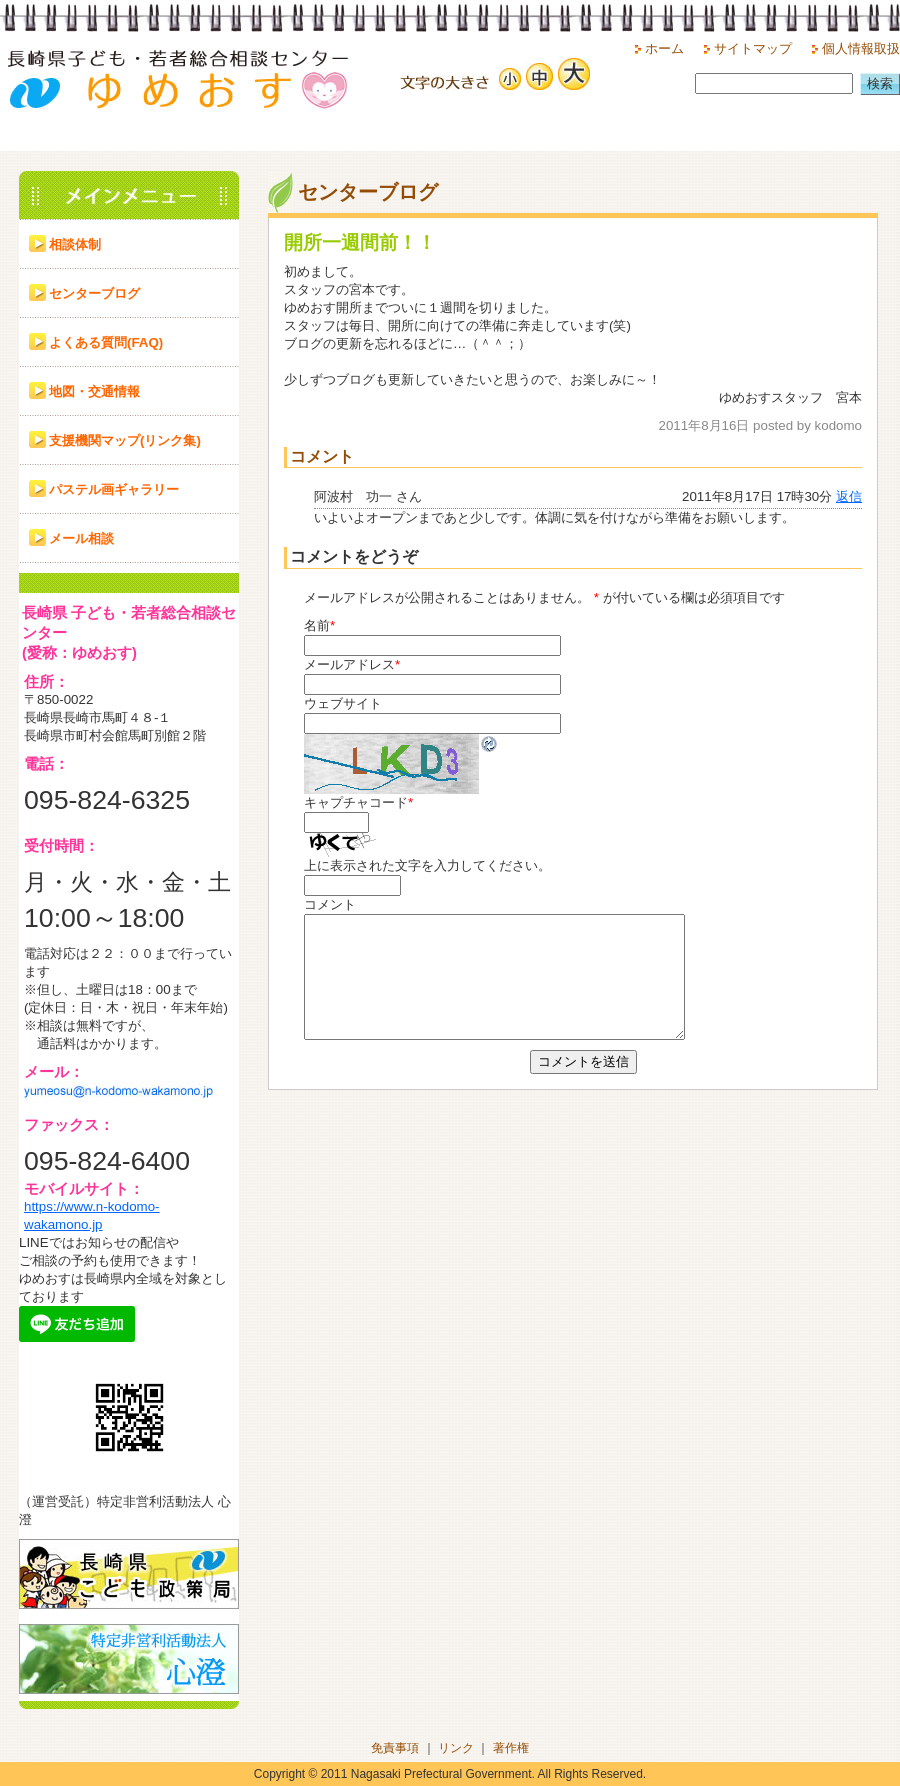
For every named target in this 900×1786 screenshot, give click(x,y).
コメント (330, 904)
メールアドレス (349, 664)
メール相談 (81, 538)
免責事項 (395, 1748)
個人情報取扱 (861, 48)
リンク (456, 1748)
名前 (317, 625)
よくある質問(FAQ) (106, 342)
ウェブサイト (343, 703)
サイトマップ (753, 48)
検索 (880, 83)
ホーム (664, 48)
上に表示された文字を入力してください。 (427, 865)
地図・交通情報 (94, 391)
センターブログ (94, 293)
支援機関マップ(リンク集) (125, 440)
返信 (849, 496)
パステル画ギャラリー (114, 489)
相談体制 (75, 244)
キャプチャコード (356, 802)
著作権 (511, 1748)
